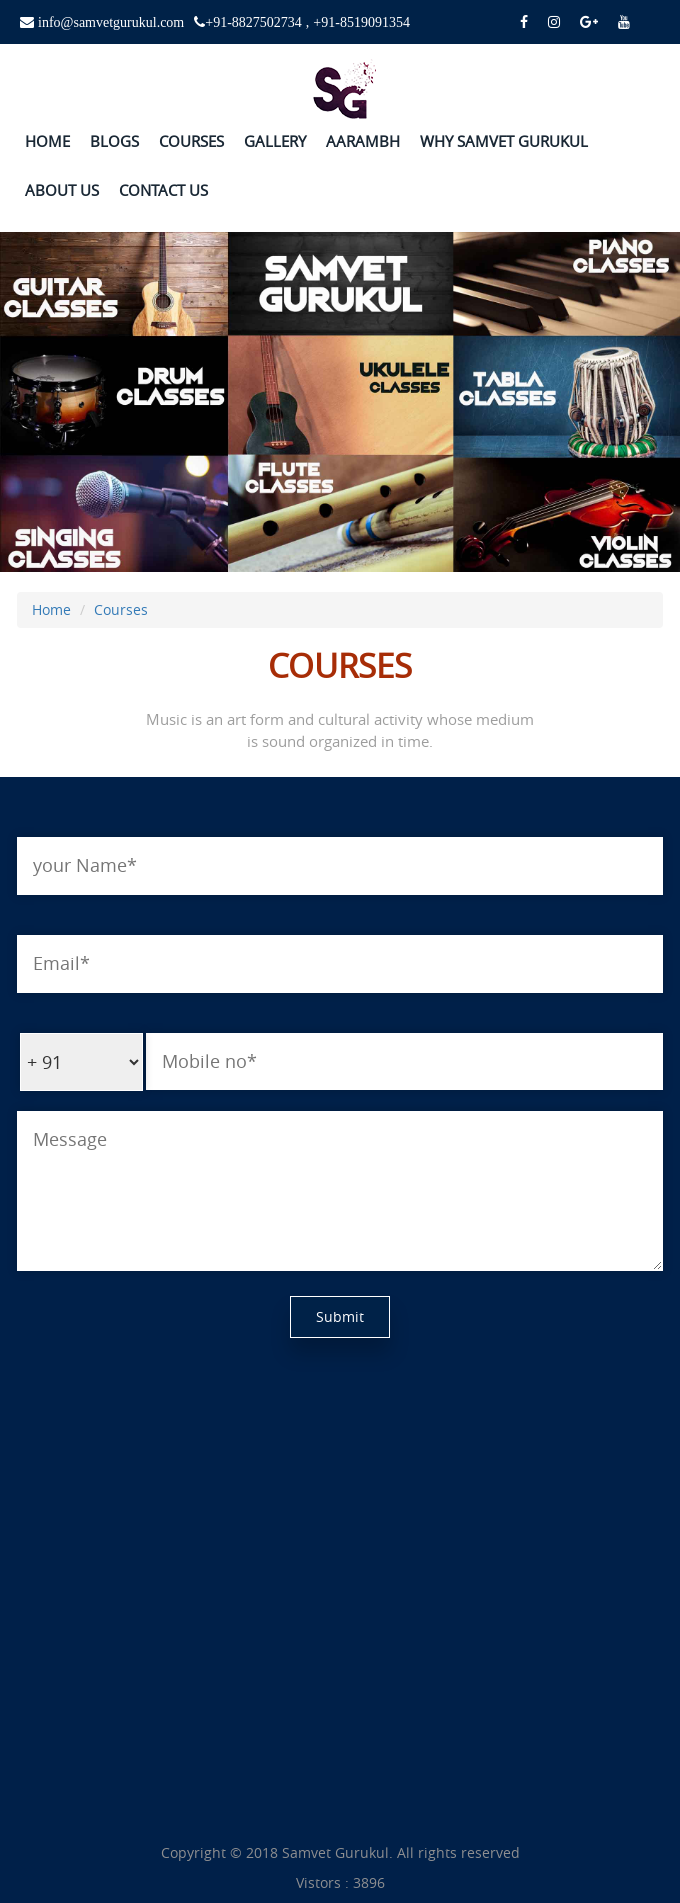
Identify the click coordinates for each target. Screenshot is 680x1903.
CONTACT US (163, 190)
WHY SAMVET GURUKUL (504, 141)
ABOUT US (62, 190)
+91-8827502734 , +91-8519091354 (307, 22)
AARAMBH (363, 141)
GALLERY (275, 141)
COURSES (191, 141)
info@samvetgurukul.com (109, 22)
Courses (121, 609)
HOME (47, 141)
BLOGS (114, 141)
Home (51, 609)
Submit (340, 1316)
